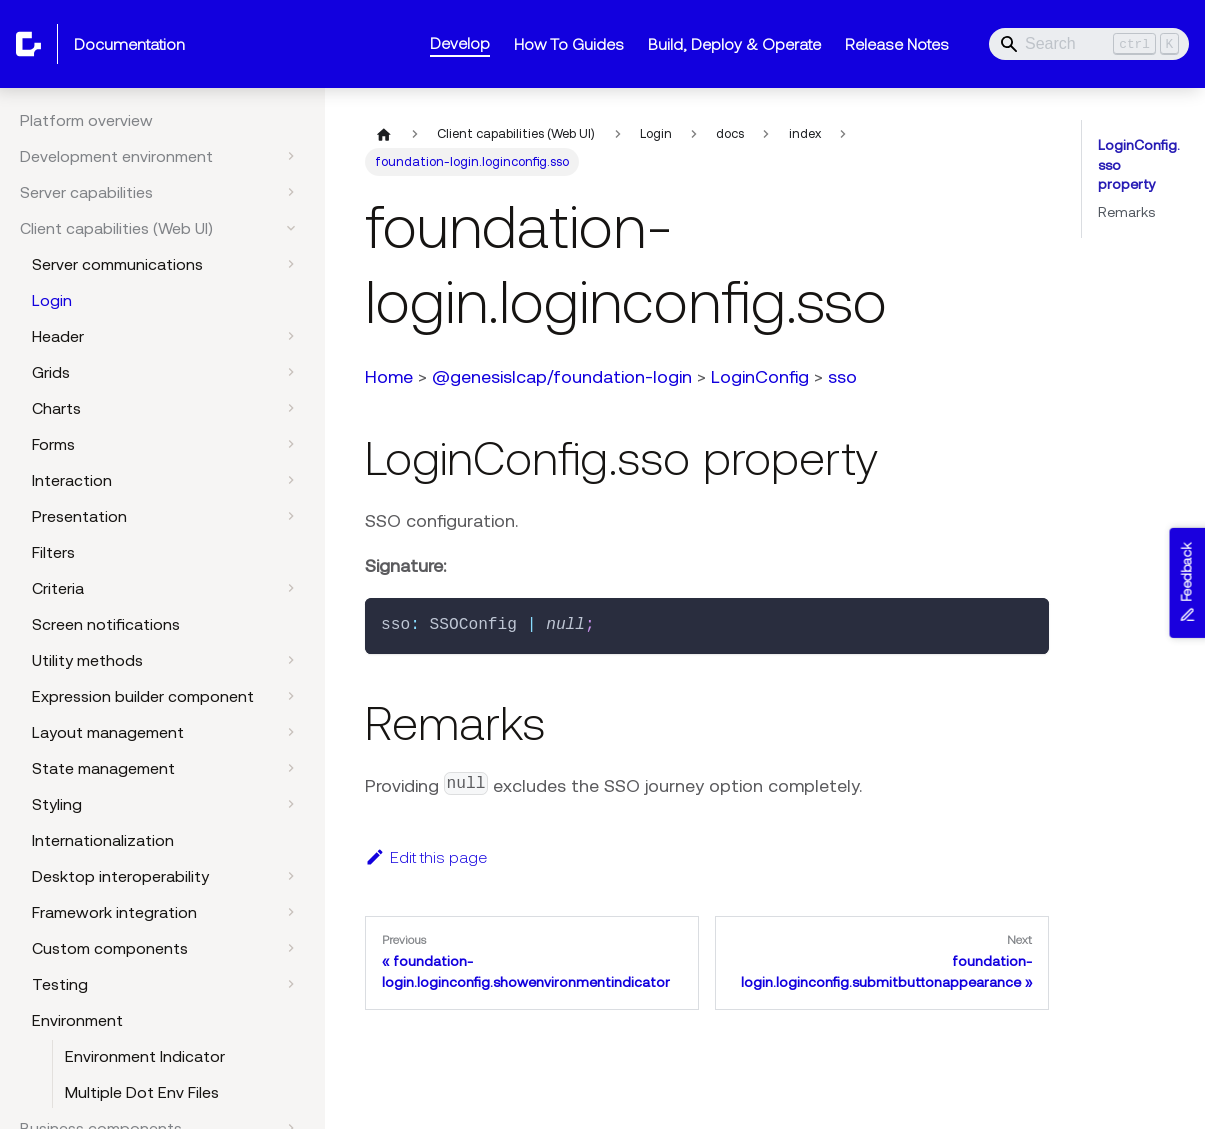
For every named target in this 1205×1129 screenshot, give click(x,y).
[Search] (1089, 44)
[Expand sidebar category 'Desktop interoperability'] (291, 876)
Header (58, 336)
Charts (56, 408)
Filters (53, 552)
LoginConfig (760, 376)
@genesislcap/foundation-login (562, 376)
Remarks (1126, 212)
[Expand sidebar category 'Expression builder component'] (291, 696)
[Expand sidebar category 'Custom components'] (291, 948)
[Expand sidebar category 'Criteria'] (291, 588)
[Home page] (384, 134)
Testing (60, 984)
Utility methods (87, 660)
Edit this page (426, 857)
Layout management (108, 732)
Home (389, 376)
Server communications (117, 264)
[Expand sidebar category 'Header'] (291, 336)
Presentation (79, 516)
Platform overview (86, 120)
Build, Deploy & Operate (734, 44)
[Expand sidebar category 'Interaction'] (291, 480)
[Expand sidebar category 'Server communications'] (291, 264)
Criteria (58, 588)
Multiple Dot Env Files (142, 1092)
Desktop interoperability (120, 876)
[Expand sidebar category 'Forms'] (291, 444)
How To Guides (569, 44)
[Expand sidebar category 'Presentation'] (291, 516)
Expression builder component (143, 696)
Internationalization (103, 840)
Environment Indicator (145, 1056)
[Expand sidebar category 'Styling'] (291, 804)
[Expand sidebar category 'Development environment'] (291, 156)
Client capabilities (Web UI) (116, 228)
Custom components (110, 948)
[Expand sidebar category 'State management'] (291, 768)
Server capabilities (86, 192)
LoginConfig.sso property (1139, 164)
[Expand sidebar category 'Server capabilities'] (291, 192)
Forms (53, 444)
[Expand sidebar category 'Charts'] (291, 408)
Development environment (116, 156)
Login (52, 300)
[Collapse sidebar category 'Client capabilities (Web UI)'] (291, 228)
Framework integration (114, 912)
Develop (460, 43)
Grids (51, 372)
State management (103, 768)
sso (842, 376)
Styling (57, 804)
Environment (77, 1020)
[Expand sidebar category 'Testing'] (291, 984)
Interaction (72, 480)
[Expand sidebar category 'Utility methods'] (291, 660)
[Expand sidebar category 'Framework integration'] (291, 912)
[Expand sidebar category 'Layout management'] (291, 732)
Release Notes (897, 44)
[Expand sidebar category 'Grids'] (291, 372)
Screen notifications (106, 624)
